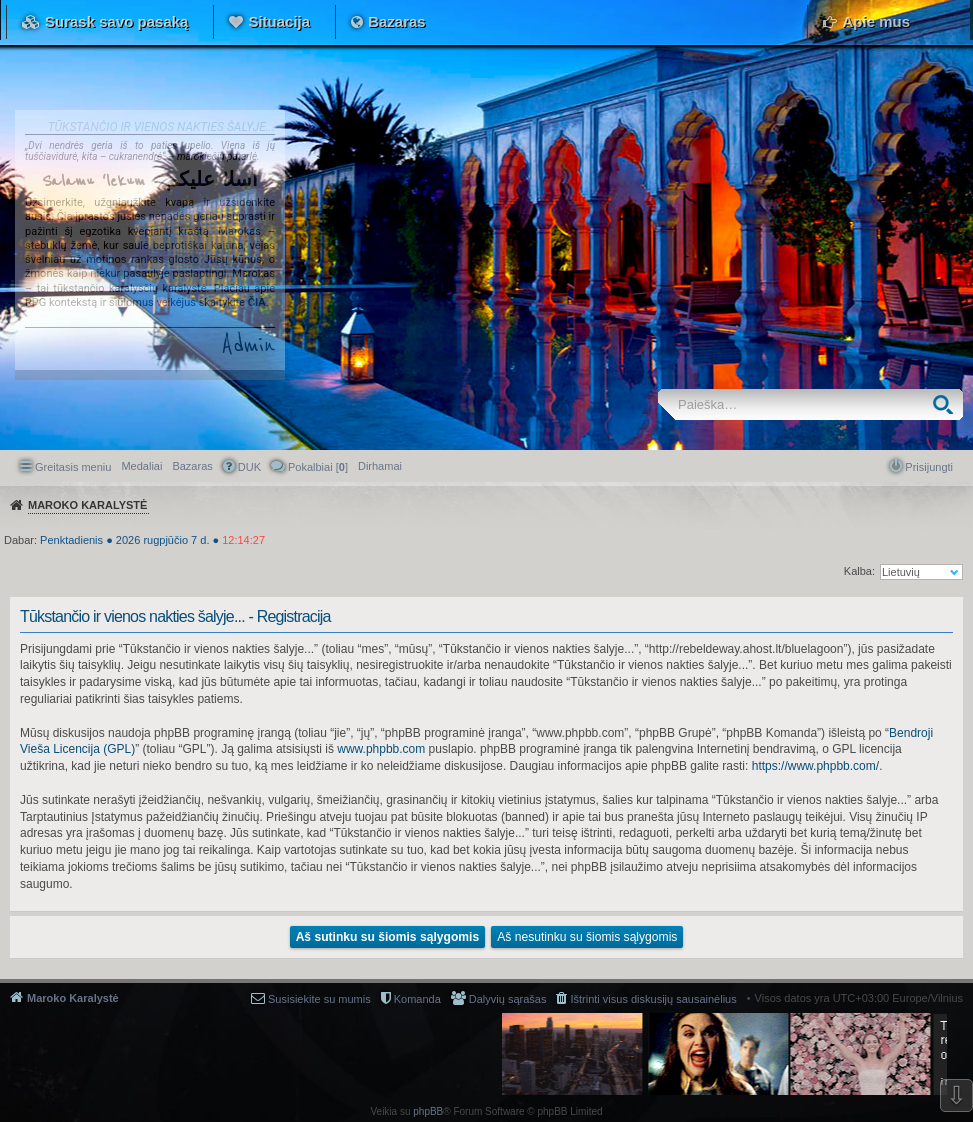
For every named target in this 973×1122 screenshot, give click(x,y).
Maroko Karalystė (73, 998)
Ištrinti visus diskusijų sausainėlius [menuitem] (653, 999)
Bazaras (397, 21)
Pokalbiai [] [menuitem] (318, 467)
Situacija (279, 21)
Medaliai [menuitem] (141, 466)
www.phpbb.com (381, 749)
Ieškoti (947, 404)
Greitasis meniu (73, 467)
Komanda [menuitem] (417, 999)
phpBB (428, 1111)
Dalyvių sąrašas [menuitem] (508, 999)
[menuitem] (380, 466)
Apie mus (876, 21)
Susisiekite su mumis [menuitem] (319, 999)
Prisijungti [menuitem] (929, 467)
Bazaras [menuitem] (192, 466)
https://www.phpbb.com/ (815, 766)
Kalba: (859, 571)
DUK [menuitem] (249, 467)
